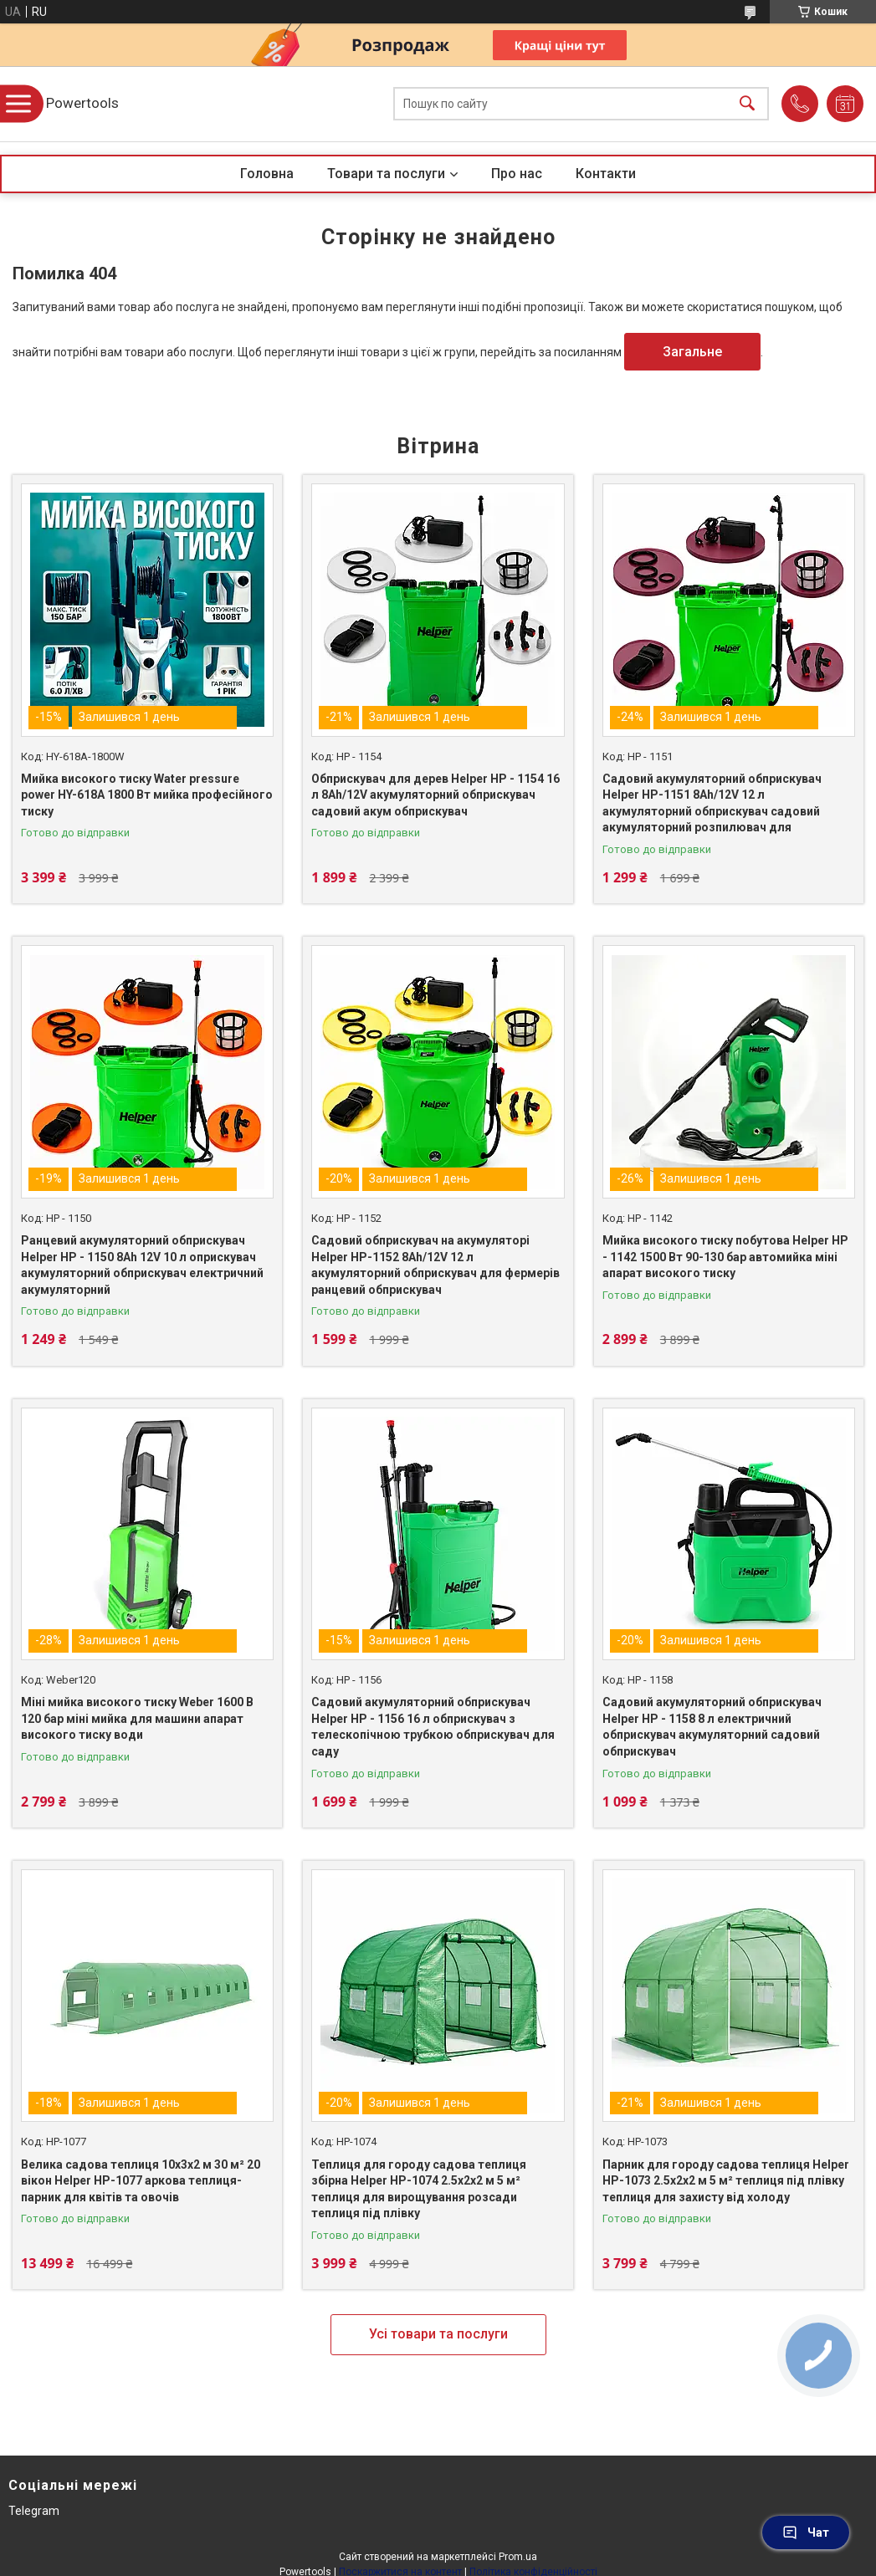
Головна (267, 173)
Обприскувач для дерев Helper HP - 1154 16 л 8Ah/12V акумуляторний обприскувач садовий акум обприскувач (435, 795)
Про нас (516, 173)
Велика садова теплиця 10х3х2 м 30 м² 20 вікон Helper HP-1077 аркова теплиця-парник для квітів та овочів (140, 2181)
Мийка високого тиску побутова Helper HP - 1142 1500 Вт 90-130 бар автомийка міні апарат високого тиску (725, 1257)
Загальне (692, 352)
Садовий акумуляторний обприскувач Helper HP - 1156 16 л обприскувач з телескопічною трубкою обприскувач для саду (433, 1726)
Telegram (33, 2510)
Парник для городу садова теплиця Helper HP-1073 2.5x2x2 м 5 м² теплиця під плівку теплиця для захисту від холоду (725, 2181)
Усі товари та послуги (438, 2334)
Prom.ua (518, 2557)
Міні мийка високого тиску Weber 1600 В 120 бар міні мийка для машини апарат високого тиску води (137, 1718)
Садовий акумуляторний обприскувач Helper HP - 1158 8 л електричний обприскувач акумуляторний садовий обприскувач (712, 1726)
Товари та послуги (386, 173)
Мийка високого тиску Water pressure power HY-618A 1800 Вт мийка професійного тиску (147, 795)
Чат (805, 2532)
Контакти (606, 173)
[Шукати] (747, 104)
